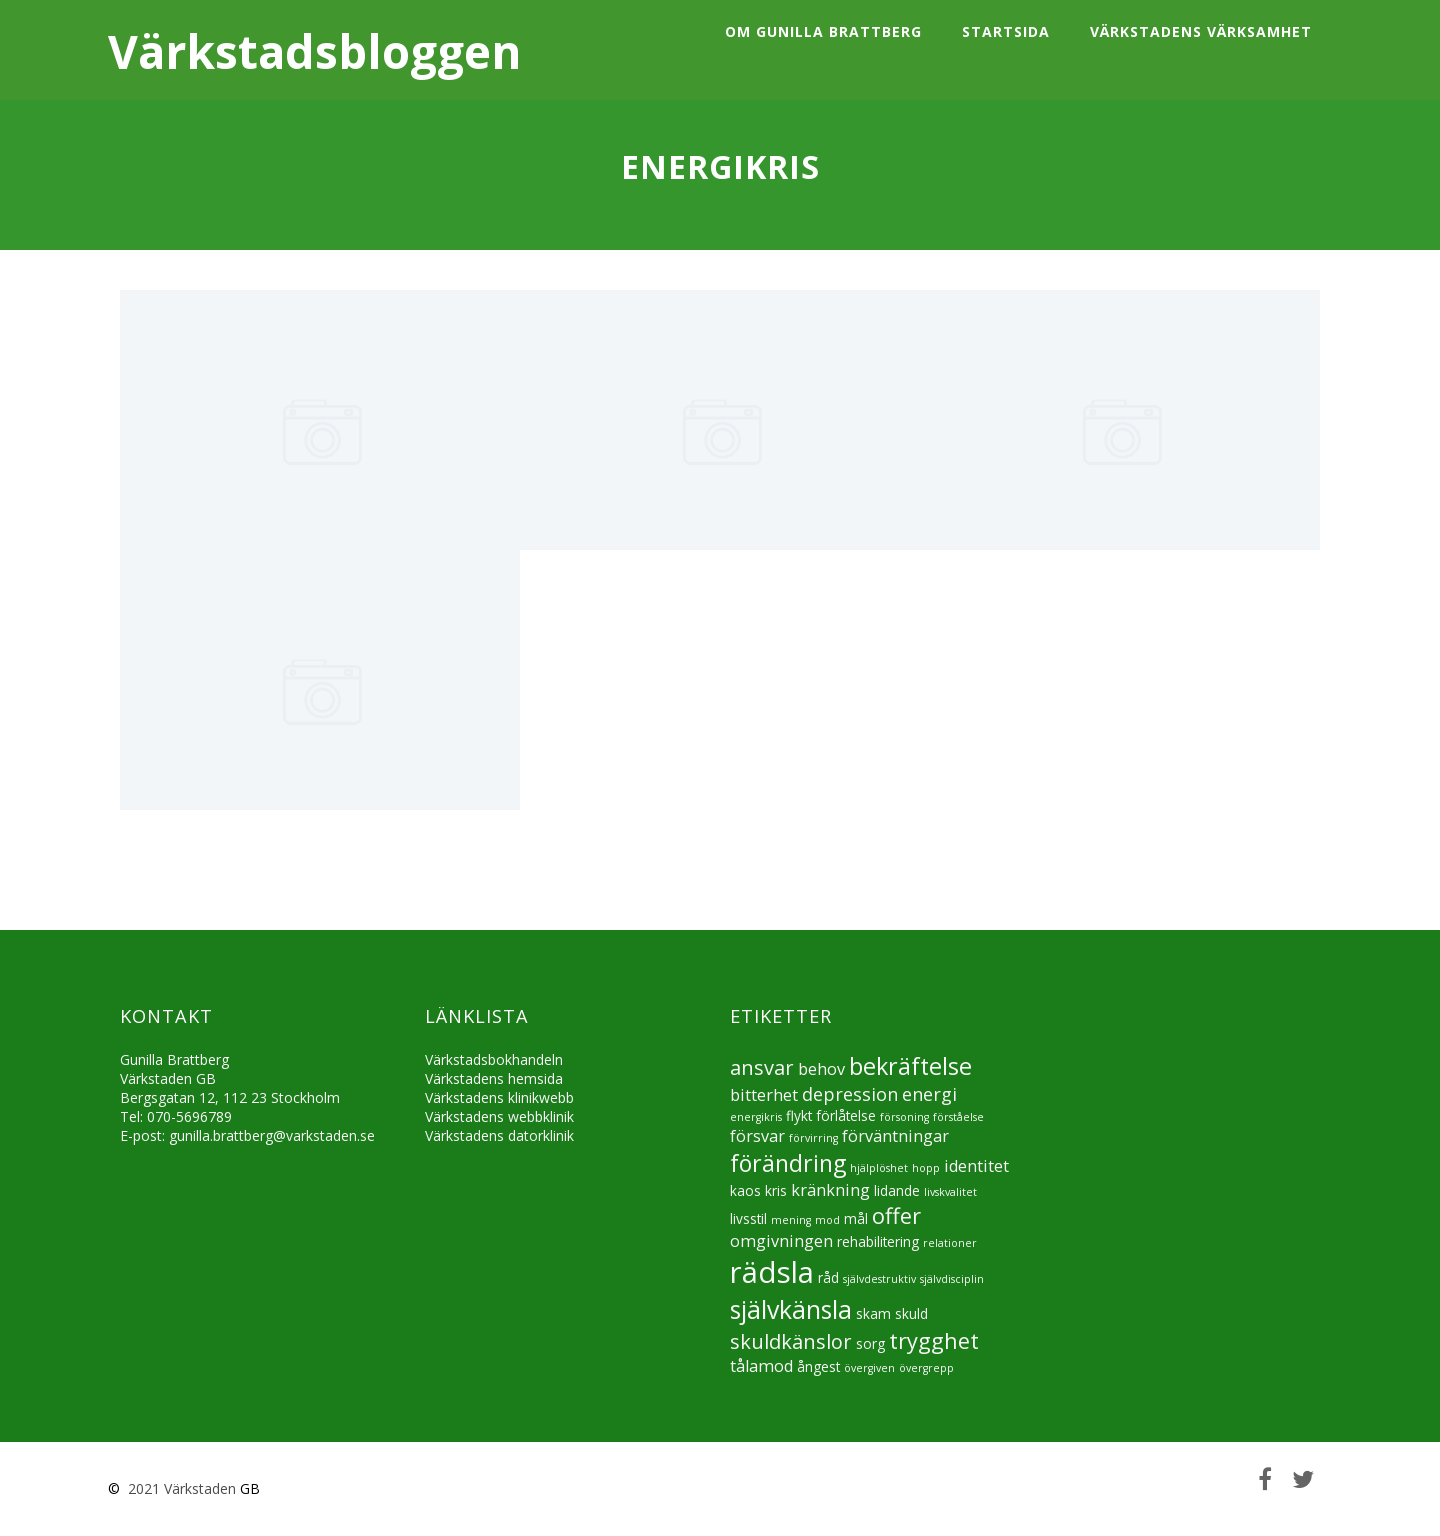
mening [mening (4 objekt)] (791, 1220)
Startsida (1006, 31)
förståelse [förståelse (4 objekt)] (958, 1117)
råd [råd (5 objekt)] (828, 1277)
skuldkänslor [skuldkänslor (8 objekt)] (791, 1341)
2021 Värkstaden (180, 1488)
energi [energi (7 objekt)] (929, 1094)
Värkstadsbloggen (314, 51)
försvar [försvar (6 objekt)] (757, 1136)
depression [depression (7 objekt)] (850, 1094)
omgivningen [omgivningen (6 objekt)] (781, 1241)
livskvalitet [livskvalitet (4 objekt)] (950, 1192)
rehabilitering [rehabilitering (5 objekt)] (878, 1241)
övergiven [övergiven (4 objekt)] (869, 1368)
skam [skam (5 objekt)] (873, 1313)
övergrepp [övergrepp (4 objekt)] (926, 1368)
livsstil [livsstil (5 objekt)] (748, 1218)
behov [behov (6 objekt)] (821, 1069)
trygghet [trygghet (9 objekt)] (934, 1340)
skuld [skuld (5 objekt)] (911, 1313)
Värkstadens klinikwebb (499, 1097)
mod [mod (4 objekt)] (827, 1220)
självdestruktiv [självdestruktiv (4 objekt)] (879, 1279)
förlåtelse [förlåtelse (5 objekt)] (846, 1115)
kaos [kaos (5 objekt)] (745, 1190)
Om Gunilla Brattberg (823, 31)
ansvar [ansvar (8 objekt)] (762, 1067)
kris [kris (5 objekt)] (776, 1190)
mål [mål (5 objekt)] (856, 1218)
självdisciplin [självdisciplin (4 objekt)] (952, 1279)
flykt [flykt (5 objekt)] (799, 1115)
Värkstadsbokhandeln (494, 1059)
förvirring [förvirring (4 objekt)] (813, 1138)
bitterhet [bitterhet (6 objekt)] (764, 1095)
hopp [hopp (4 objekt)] (926, 1168)
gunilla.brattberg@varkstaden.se (272, 1135)
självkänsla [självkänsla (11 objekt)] (791, 1309)
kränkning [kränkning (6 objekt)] (830, 1190)
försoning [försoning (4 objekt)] (904, 1117)
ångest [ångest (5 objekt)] (818, 1366)
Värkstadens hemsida (494, 1078)
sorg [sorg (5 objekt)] (870, 1343)
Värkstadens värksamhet (1201, 31)
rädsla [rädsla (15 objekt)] (772, 1272)
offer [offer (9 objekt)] (896, 1215)
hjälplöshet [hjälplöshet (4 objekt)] (879, 1168)
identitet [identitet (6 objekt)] (976, 1166)
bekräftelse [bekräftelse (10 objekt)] (910, 1066)
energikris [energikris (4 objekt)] (756, 1117)
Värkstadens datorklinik (499, 1135)
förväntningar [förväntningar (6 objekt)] (895, 1136)
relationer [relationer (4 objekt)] (950, 1243)
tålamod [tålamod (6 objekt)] (761, 1366)
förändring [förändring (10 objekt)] (788, 1163)
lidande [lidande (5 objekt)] (897, 1190)
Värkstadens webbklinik (499, 1116)
